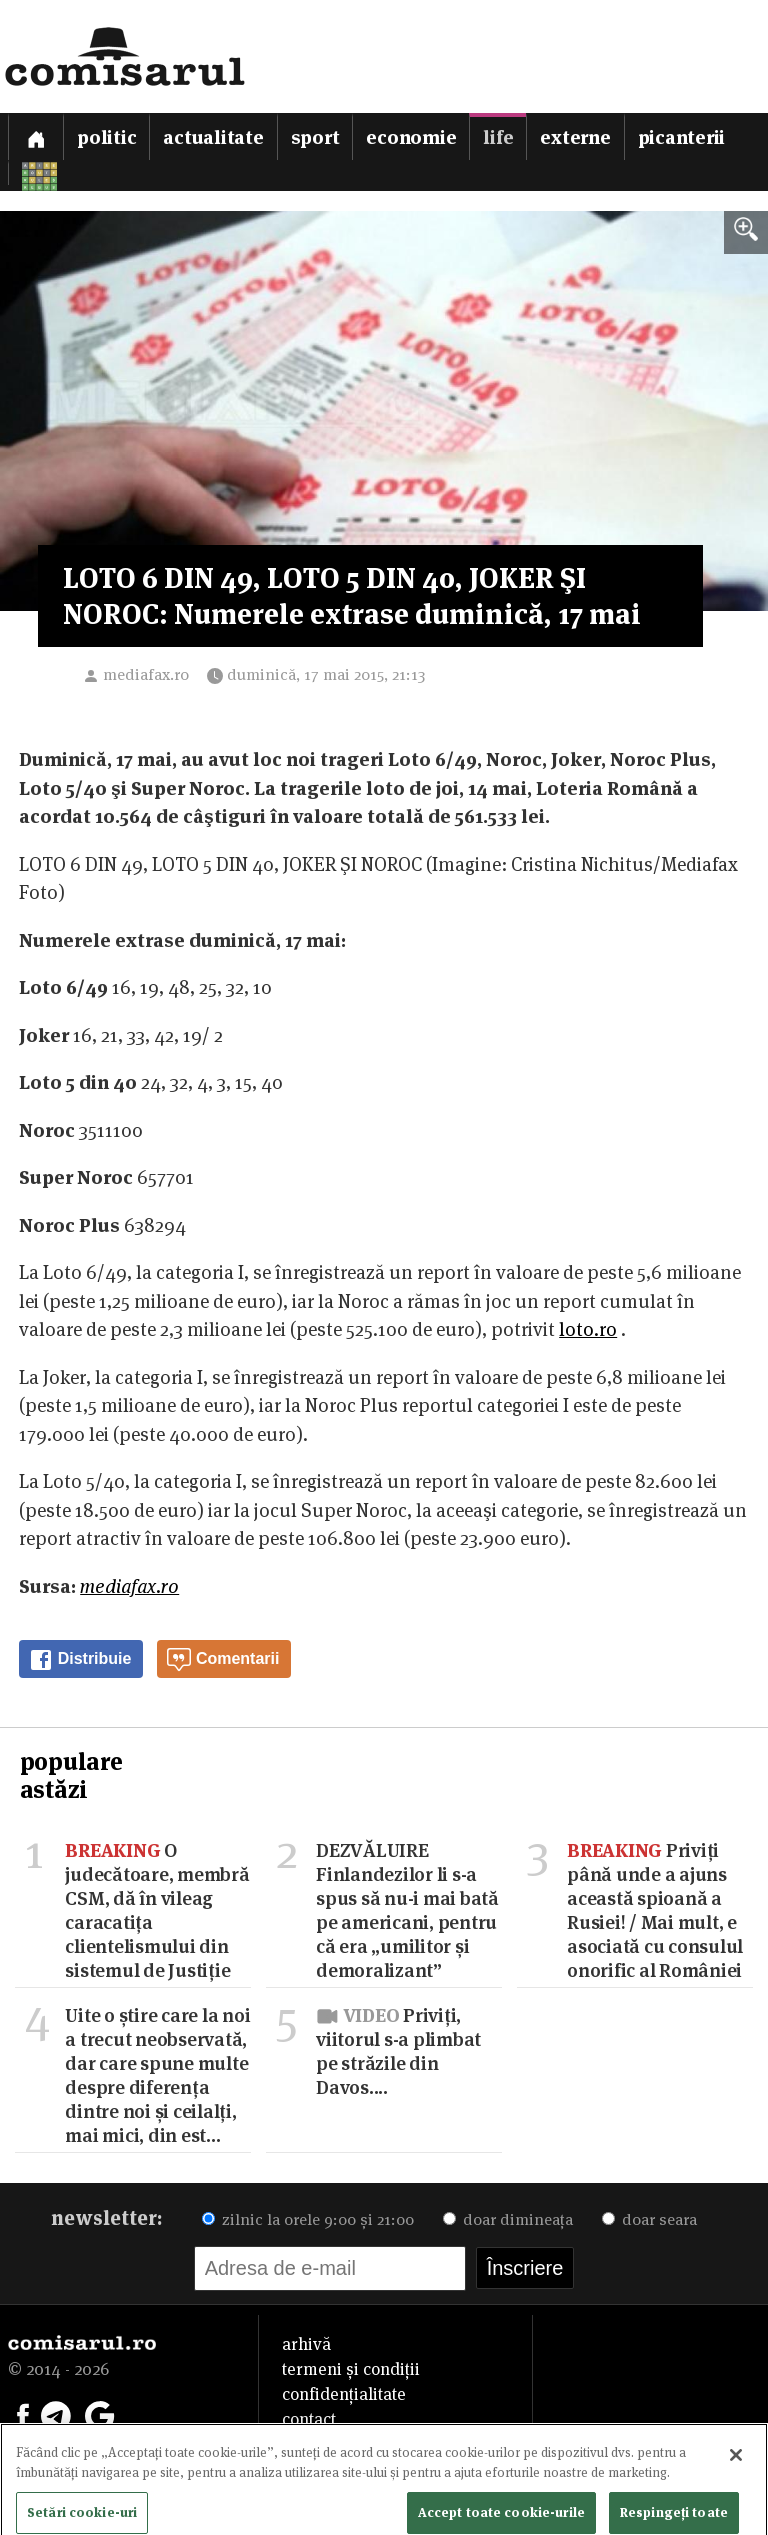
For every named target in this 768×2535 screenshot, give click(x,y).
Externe (575, 137)
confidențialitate (344, 2394)
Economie (411, 137)
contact (309, 2419)
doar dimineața (508, 2219)
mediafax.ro (146, 674)
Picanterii (682, 137)
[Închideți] (736, 2466)
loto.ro (588, 1329)
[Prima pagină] (36, 136)
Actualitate (213, 137)
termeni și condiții (351, 2369)
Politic (106, 137)
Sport (315, 137)
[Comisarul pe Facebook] (23, 2414)
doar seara (649, 2219)
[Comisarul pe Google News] (100, 2414)
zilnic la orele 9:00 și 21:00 (308, 2219)
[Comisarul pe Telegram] (56, 2414)
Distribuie (80, 1660)
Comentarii (223, 1660)
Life (498, 137)
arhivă (306, 2344)
